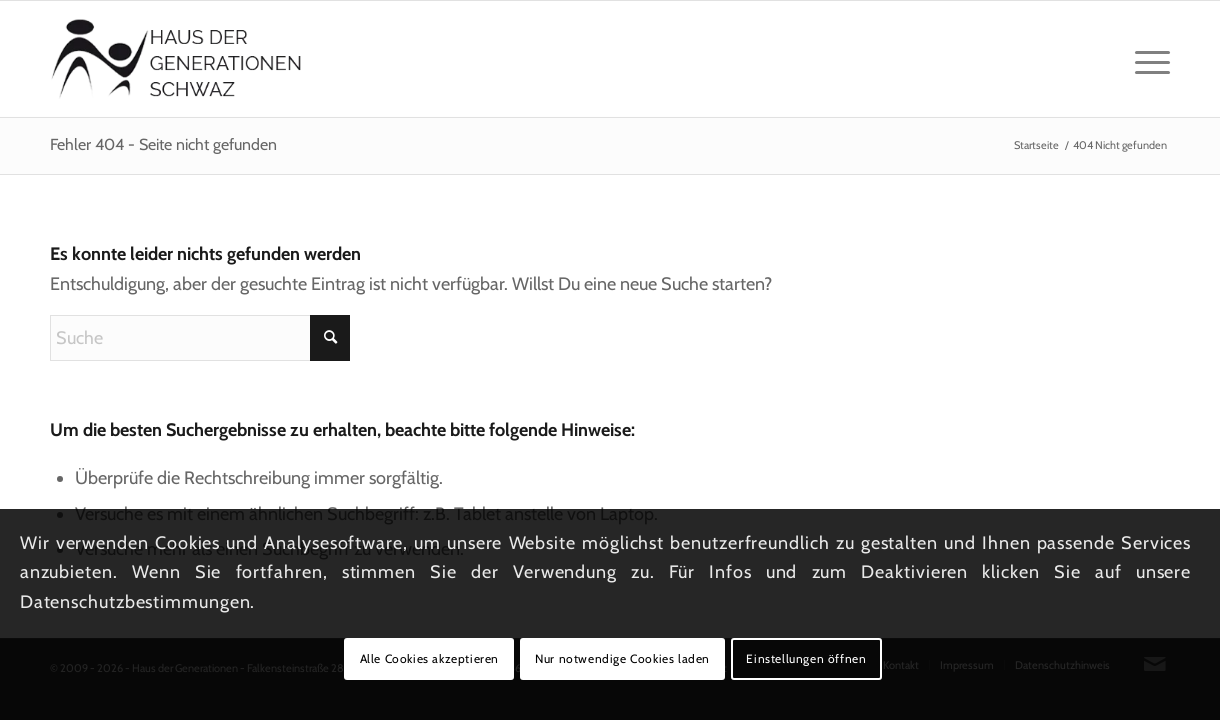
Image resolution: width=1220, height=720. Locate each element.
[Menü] (1146, 59)
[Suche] (200, 338)
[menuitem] (1146, 59)
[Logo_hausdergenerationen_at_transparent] (176, 59)
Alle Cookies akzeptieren (429, 658)
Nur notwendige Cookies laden (622, 658)
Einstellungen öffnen (806, 658)
